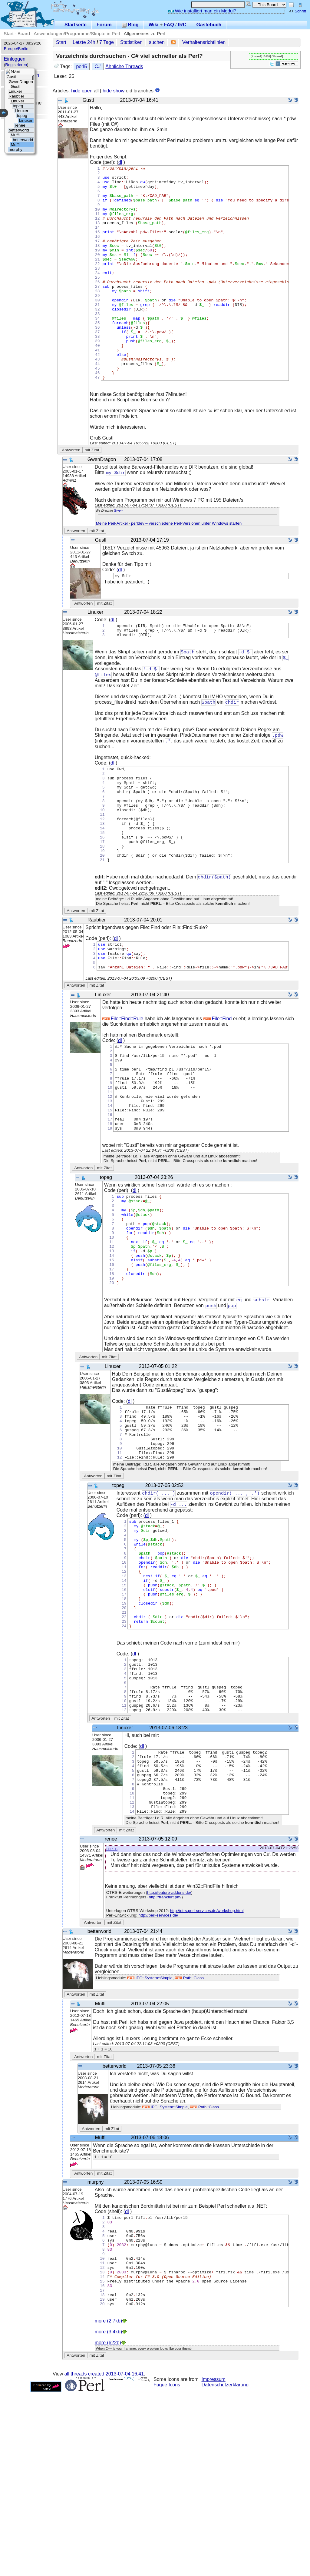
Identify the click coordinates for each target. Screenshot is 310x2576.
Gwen (118, 553)
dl (120, 162)
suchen (157, 42)
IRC (182, 24)
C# (97, 66)
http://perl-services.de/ (158, 2081)
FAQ (169, 24)
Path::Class (189, 2143)
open (87, 90)
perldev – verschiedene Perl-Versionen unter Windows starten (186, 566)
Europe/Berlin (16, 48)
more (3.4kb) (108, 2515)
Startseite (75, 24)
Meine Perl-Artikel (112, 566)
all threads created (104, 2557)
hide (75, 90)
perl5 (81, 66)
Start (9, 33)
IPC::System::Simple (150, 2143)
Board (24, 33)
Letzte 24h (84, 42)
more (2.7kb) (108, 2504)
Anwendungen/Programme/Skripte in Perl (77, 33)
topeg (111, 2014)
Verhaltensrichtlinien (204, 42)
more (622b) (108, 2526)
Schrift (297, 11)
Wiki (154, 24)
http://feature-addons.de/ (169, 2058)
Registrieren (16, 64)
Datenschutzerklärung (225, 2568)
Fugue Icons (166, 2568)
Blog (130, 24)
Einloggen (14, 58)
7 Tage (106, 42)
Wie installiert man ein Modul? (202, 10)
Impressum (214, 2563)
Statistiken (131, 42)
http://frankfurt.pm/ (165, 2062)
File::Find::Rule (122, 1091)
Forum (104, 24)
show (118, 90)
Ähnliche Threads (124, 66)
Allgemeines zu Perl (144, 33)
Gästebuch (208, 24)
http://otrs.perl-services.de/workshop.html (207, 2076)
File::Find (217, 1091)
